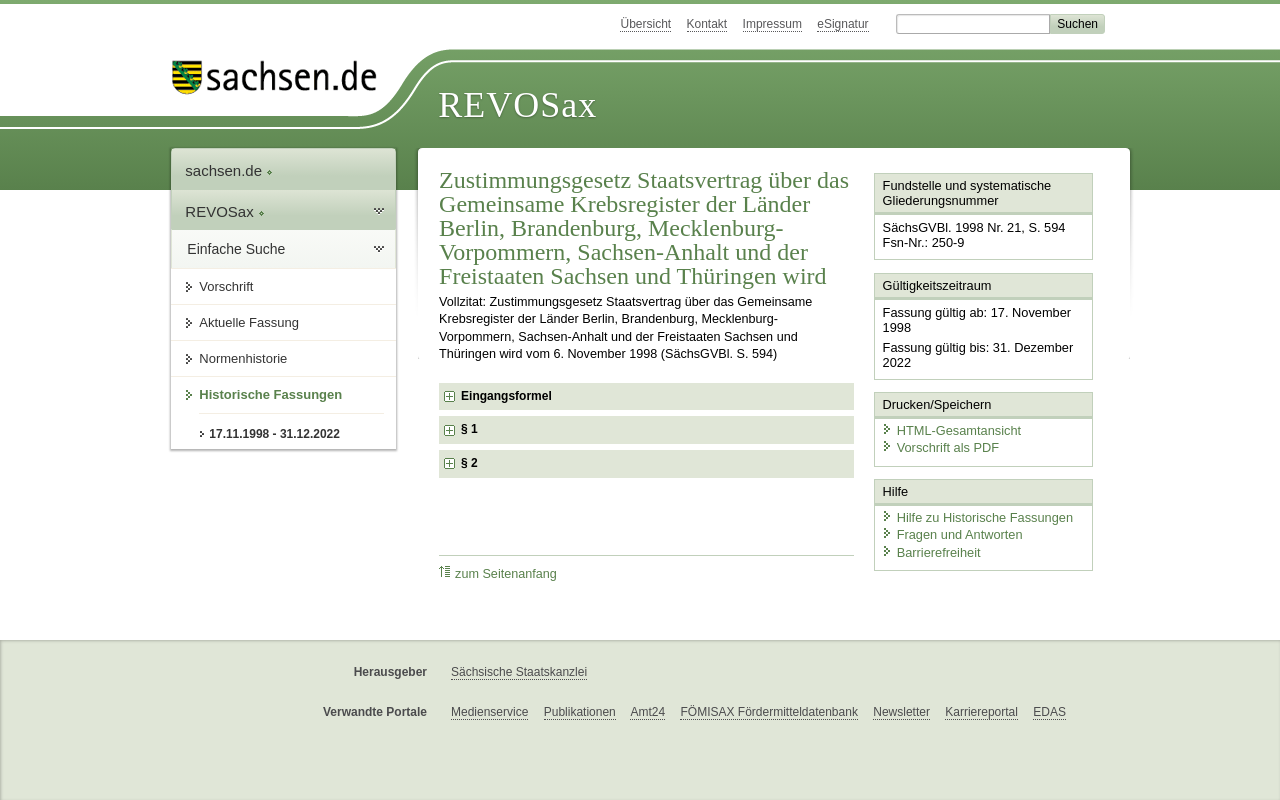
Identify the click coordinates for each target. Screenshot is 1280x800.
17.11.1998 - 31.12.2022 (274, 434)
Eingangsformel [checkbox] (506, 396)
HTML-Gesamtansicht (951, 430)
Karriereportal (981, 712)
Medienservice (489, 712)
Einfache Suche (236, 249)
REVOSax (517, 105)
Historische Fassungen (270, 394)
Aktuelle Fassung (249, 322)
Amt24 (647, 712)
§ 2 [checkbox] (469, 463)
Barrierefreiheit (931, 552)
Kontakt (707, 24)
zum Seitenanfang (498, 573)
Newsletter (901, 712)
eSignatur (842, 24)
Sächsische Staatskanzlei (519, 672)
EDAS (1049, 712)
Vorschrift (226, 286)
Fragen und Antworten (952, 534)
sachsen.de (229, 170)
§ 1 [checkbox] (469, 429)
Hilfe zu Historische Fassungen (977, 517)
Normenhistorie (243, 358)
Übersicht (645, 24)
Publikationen (580, 712)
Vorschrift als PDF (940, 447)
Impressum (772, 24)
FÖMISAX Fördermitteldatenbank (768, 712)
